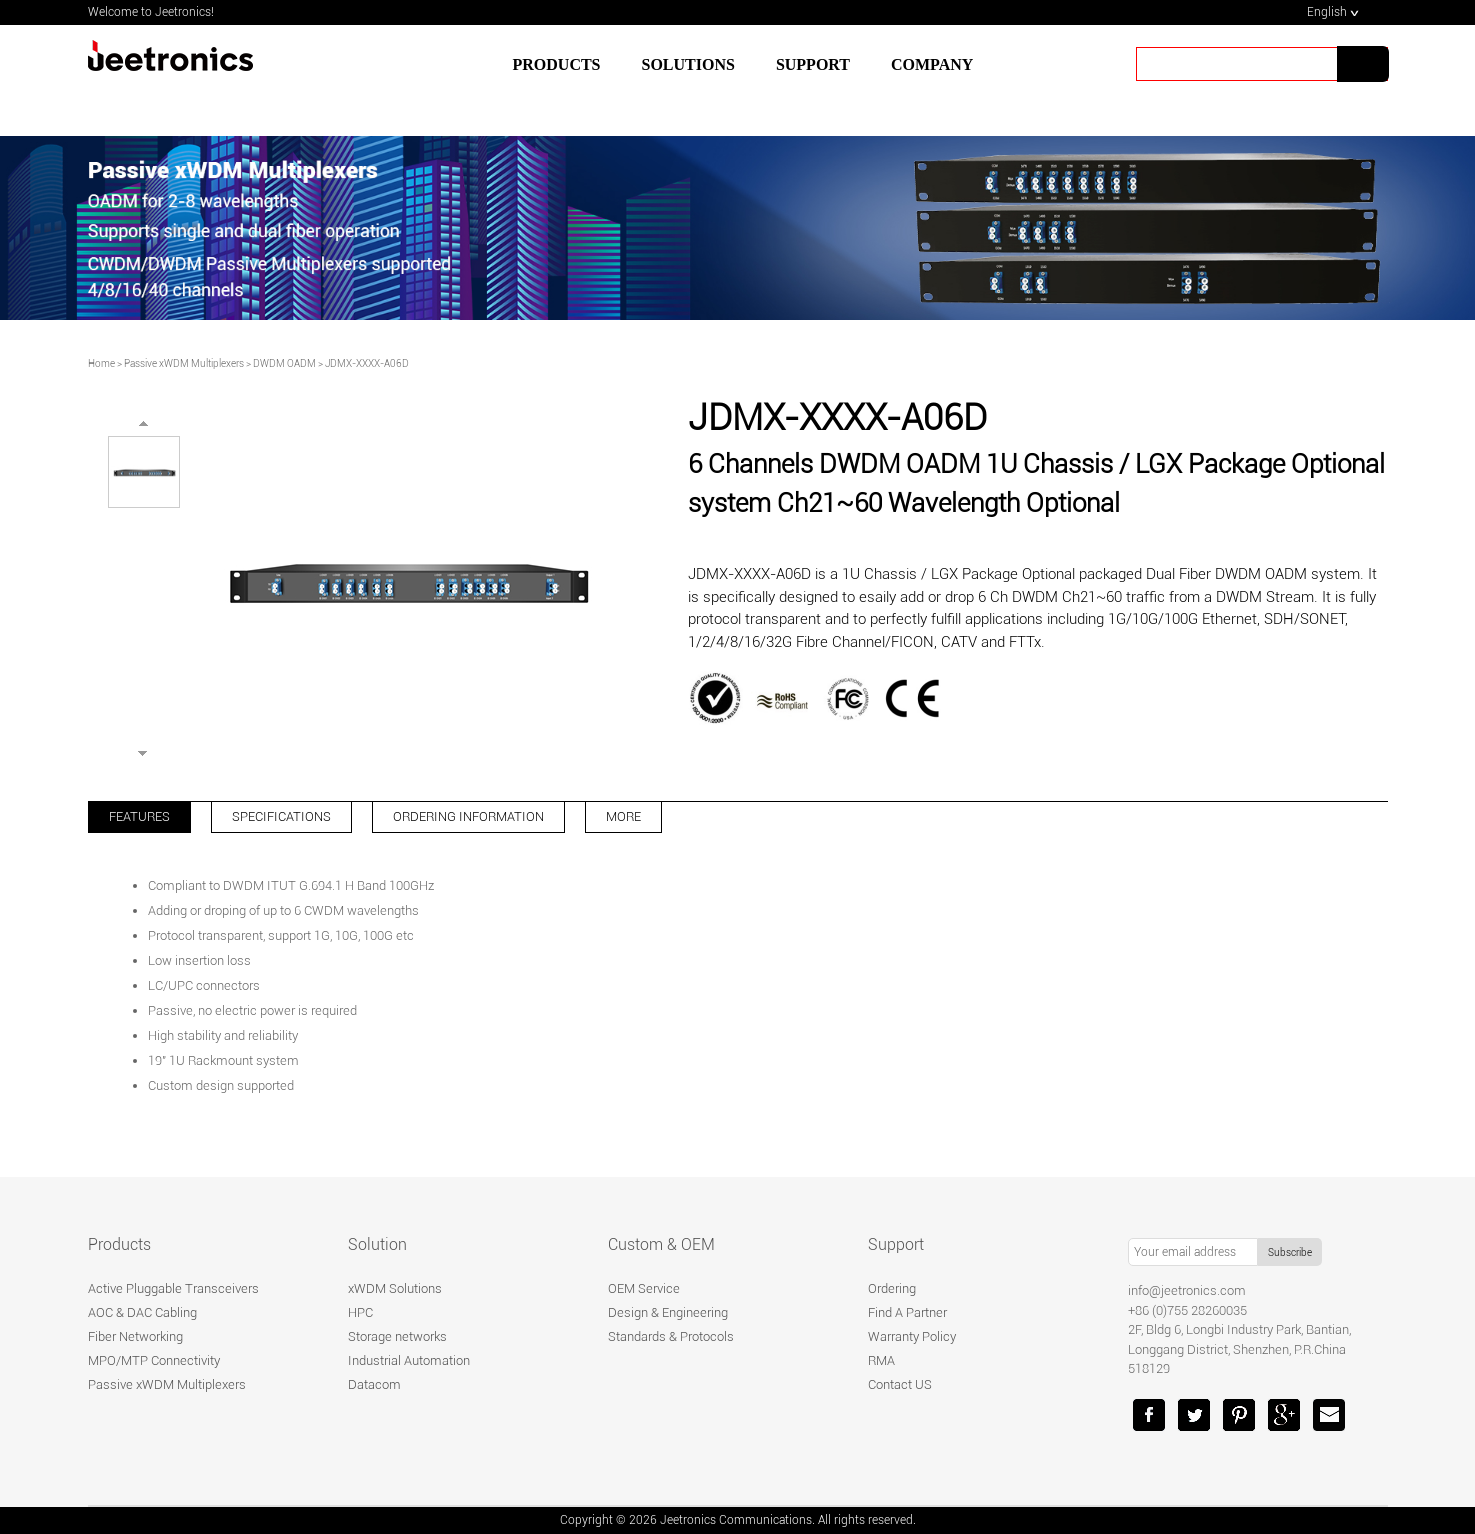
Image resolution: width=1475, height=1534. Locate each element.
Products (557, 64)
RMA (881, 1360)
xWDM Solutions (395, 1288)
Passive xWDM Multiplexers (184, 363)
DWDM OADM (284, 363)
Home (101, 363)
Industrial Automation (409, 1360)
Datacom (374, 1384)
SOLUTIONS (688, 64)
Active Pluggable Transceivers (173, 1288)
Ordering (892, 1288)
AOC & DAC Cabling (142, 1312)
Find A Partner (907, 1312)
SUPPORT (813, 64)
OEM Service (644, 1288)
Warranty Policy (912, 1336)
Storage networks (397, 1336)
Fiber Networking (135, 1336)
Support (896, 1244)
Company (932, 64)
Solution (377, 1244)
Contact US (900, 1384)
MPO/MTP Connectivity (154, 1360)
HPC (360, 1312)
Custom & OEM (661, 1244)
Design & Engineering (668, 1312)
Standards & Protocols (671, 1336)
